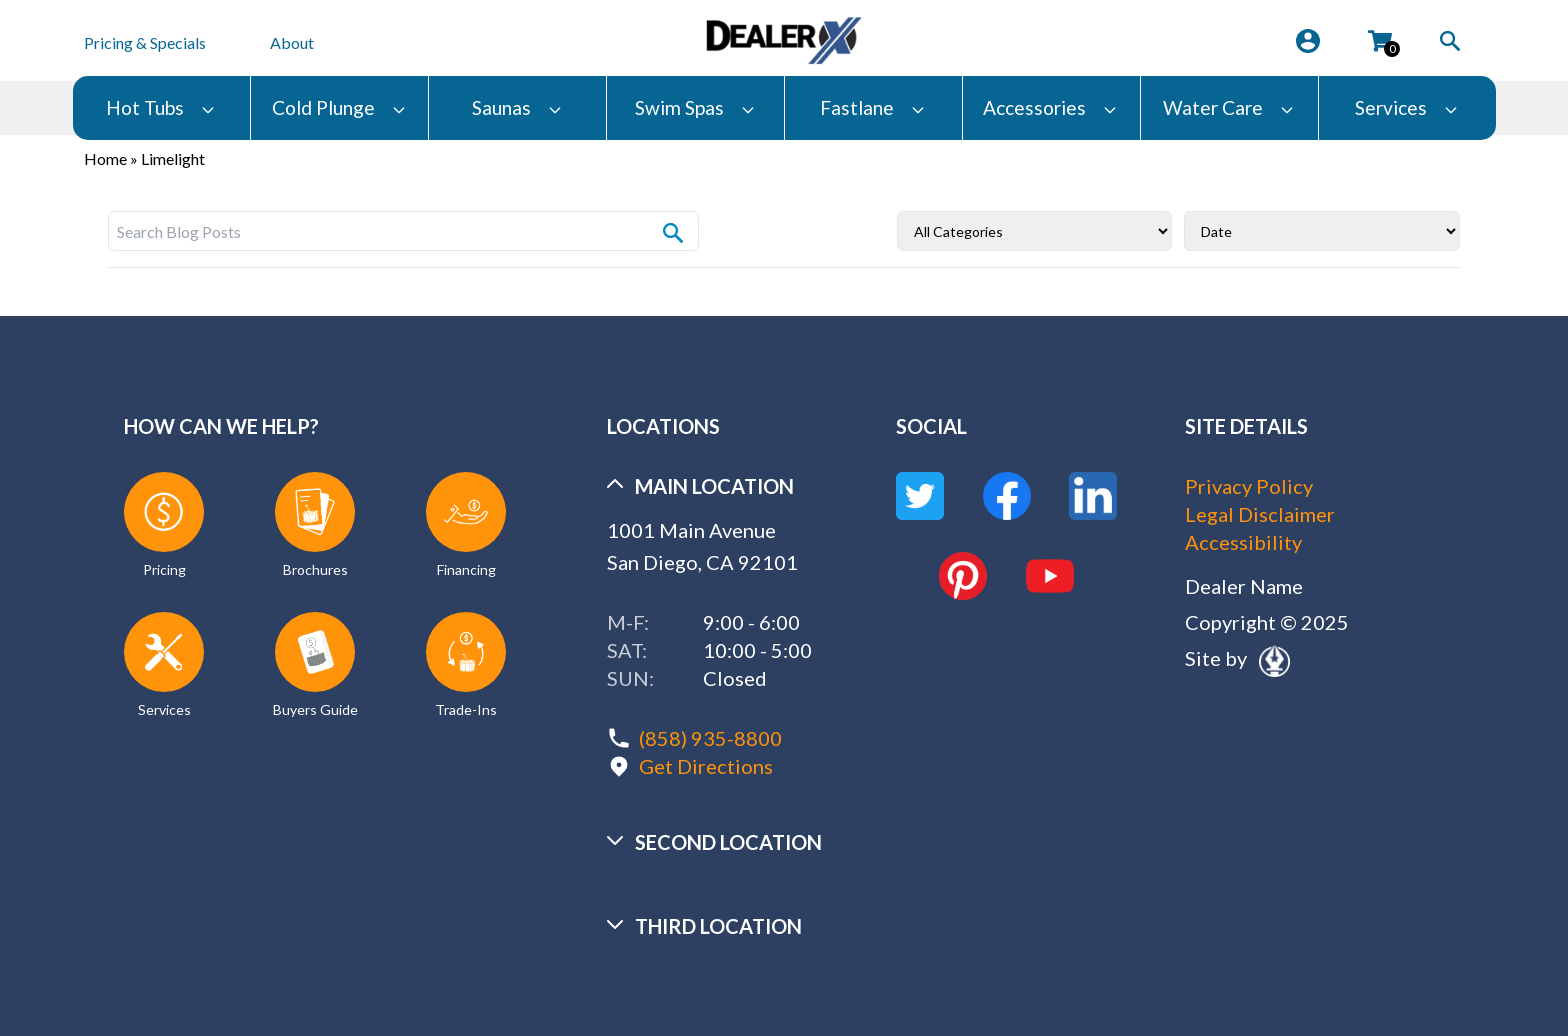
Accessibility (1243, 542)
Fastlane (873, 107)
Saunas (517, 107)
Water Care (1229, 107)
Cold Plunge (339, 107)
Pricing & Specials (145, 42)
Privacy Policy (1249, 486)
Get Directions (706, 766)
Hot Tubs (161, 107)
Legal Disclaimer (1260, 514)
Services (1407, 107)
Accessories (1050, 107)
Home (105, 158)
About (292, 42)
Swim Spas (695, 107)
